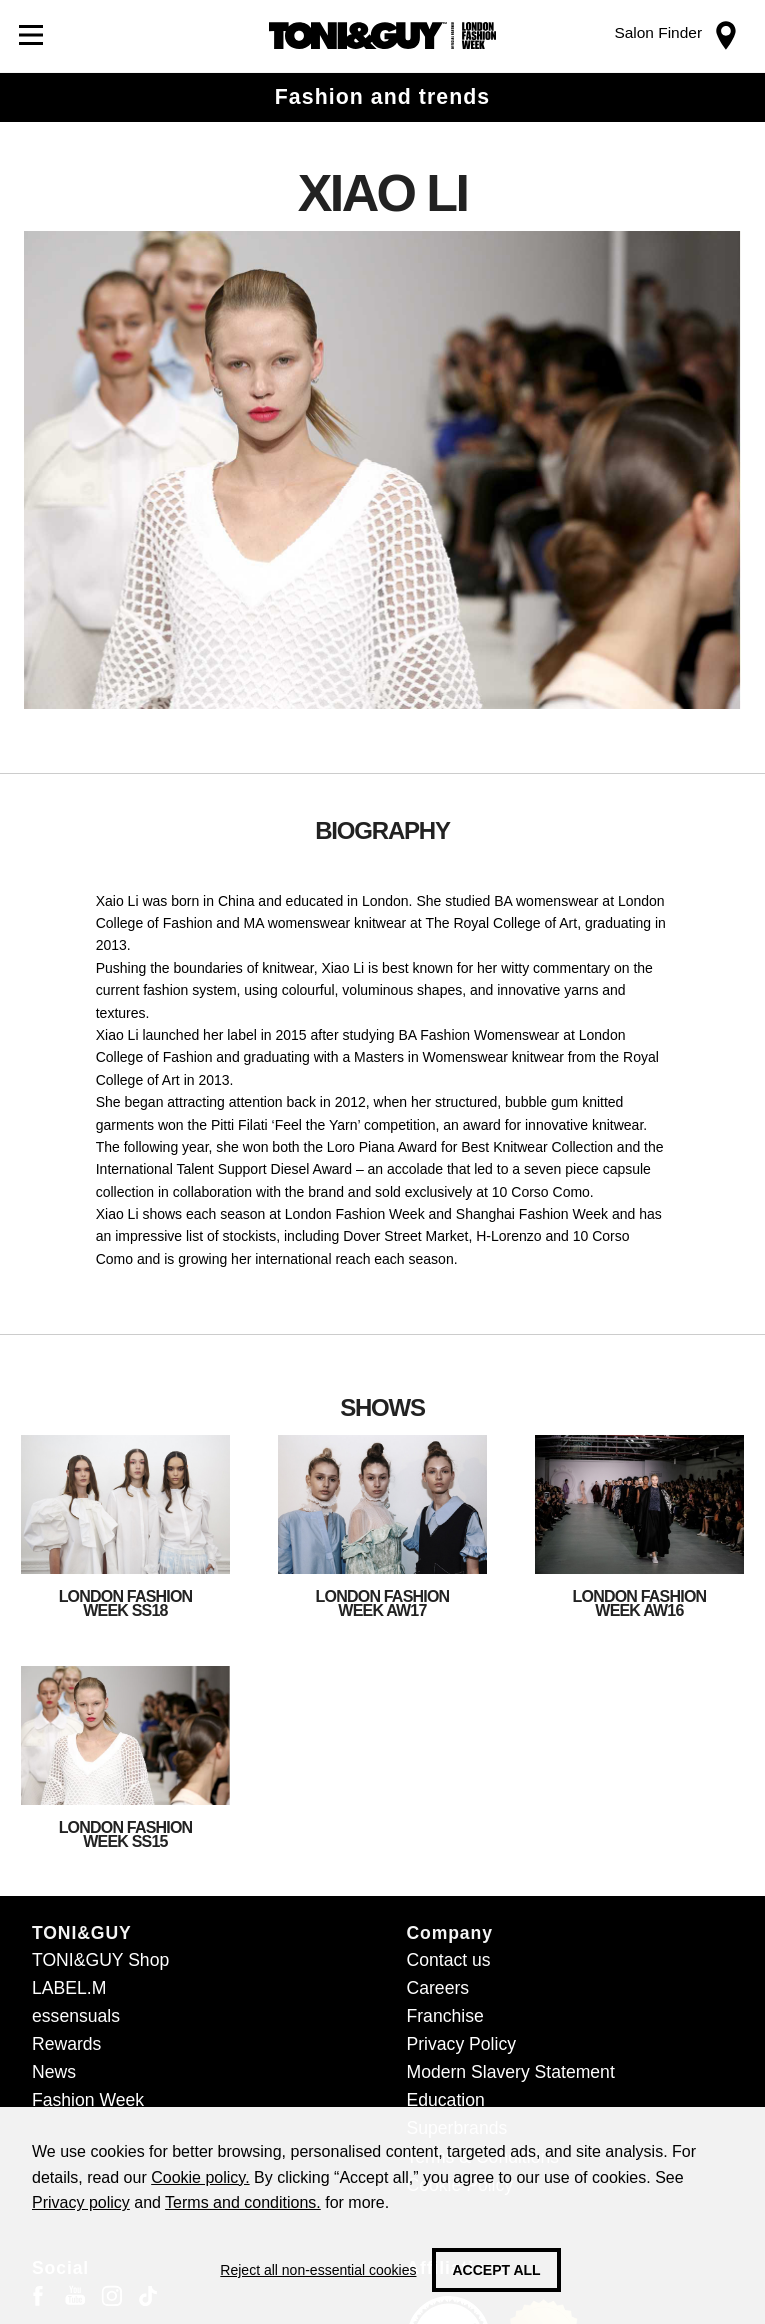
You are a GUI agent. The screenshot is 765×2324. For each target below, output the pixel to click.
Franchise (445, 2016)
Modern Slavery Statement (511, 2072)
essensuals (76, 2016)
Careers (438, 1988)
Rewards (66, 2044)
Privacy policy (81, 2202)
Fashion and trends (382, 97)
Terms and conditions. (243, 2202)
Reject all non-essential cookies (318, 2270)
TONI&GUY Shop (100, 1960)
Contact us (449, 1960)
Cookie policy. (200, 2177)
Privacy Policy (462, 2044)
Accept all (496, 2270)
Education (446, 2100)
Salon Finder (658, 32)
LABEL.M (69, 1988)
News (54, 2072)
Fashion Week (88, 2100)
